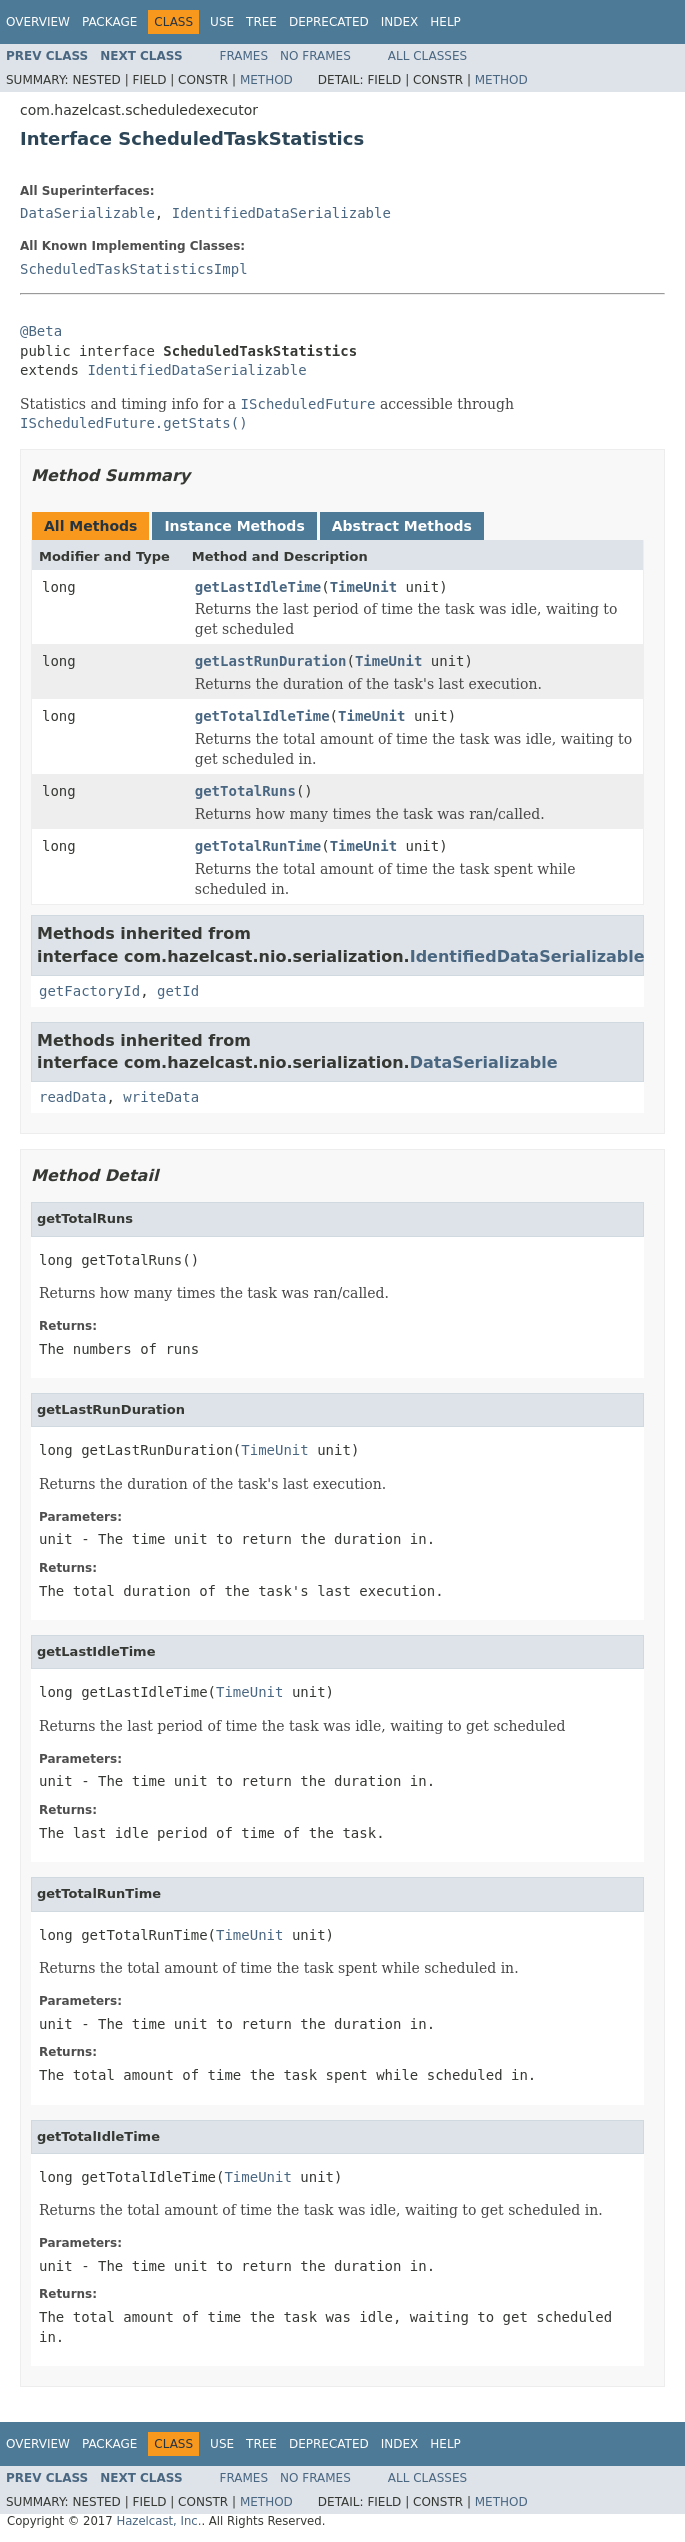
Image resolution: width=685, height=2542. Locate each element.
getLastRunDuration (271, 661)
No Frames (315, 56)
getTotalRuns (245, 791)
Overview (38, 22)
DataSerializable (87, 213)
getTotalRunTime (258, 846)
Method (266, 80)
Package (109, 22)
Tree (261, 22)
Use (222, 22)
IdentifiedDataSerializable (281, 213)
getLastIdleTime (258, 587)
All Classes (427, 56)
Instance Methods (234, 526)
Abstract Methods (402, 526)
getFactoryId (89, 991)
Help (445, 22)
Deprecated (329, 22)
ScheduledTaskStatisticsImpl (134, 269)
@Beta (41, 331)
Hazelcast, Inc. (158, 2521)
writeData (161, 1097)
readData (72, 1097)
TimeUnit (363, 587)
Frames (244, 56)
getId (178, 991)
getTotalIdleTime (262, 716)
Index (400, 22)
